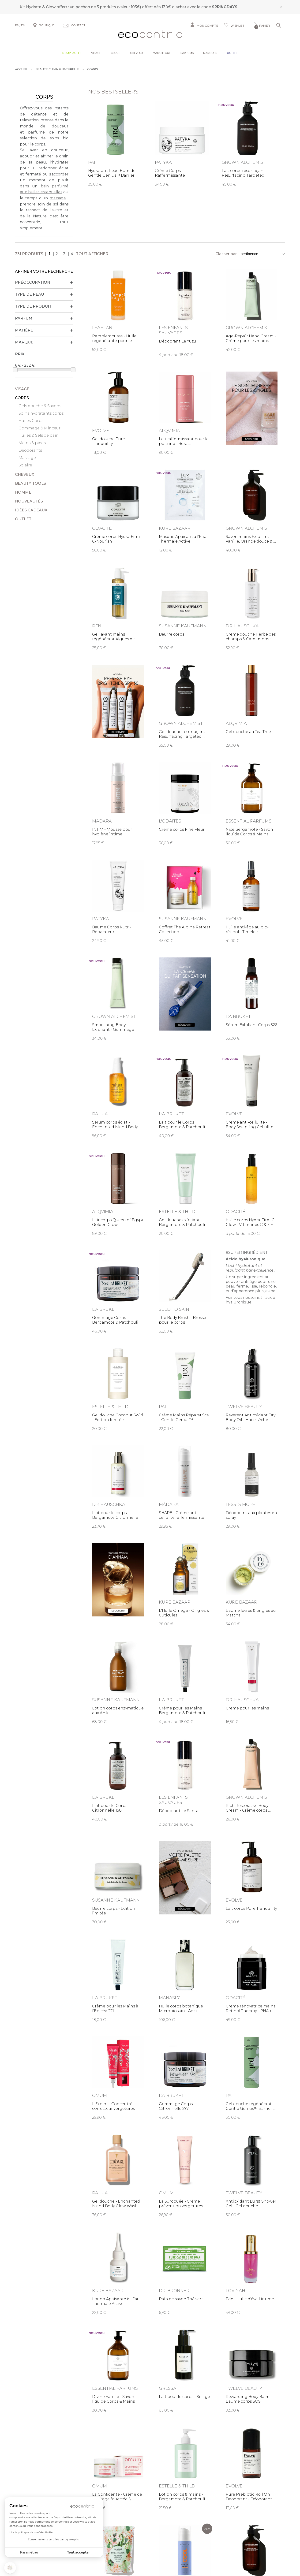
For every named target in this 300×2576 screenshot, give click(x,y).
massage (58, 198)
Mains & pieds (32, 443)
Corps (115, 53)
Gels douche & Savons (40, 406)
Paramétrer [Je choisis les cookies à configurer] (29, 2552)
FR (17, 25)
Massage (27, 457)
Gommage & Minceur (39, 428)
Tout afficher (92, 254)
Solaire (25, 465)
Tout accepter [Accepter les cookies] (78, 2552)
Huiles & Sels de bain (39, 435)
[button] (10, 2568)
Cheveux (136, 53)
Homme (23, 492)
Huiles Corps (31, 420)
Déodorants (30, 450)
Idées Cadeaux (31, 510)
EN (23, 25)
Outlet (232, 53)
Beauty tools (30, 483)
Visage (96, 53)
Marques (210, 53)
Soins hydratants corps (41, 413)
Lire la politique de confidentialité (30, 2532)
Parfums (187, 53)
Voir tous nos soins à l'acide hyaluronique (250, 1299)
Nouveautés (71, 53)
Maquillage (162, 53)
